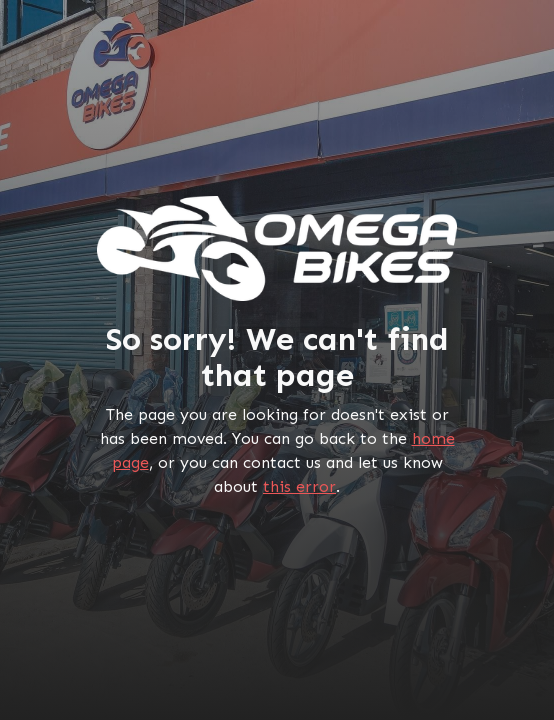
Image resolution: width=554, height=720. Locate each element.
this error (299, 486)
